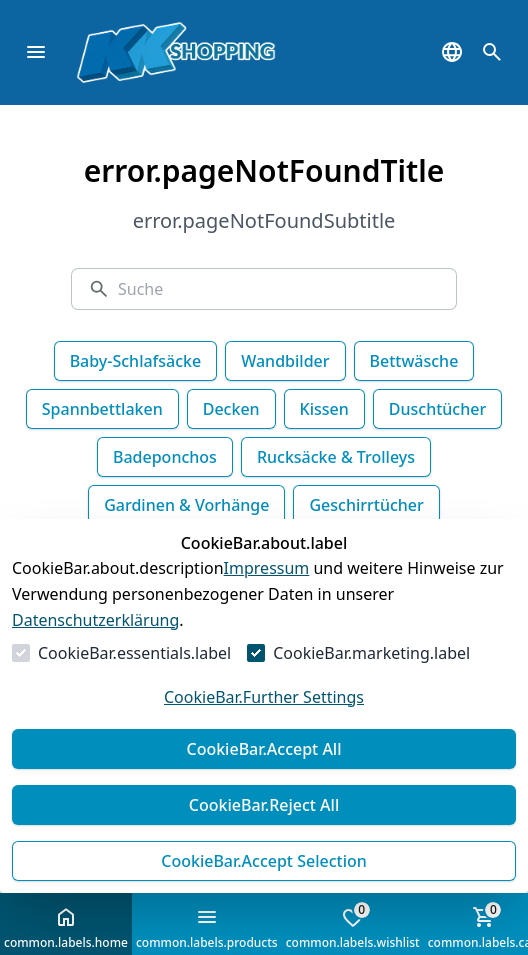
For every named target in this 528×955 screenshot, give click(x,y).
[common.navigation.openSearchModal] (492, 52)
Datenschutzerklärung (95, 620)
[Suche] (279, 289)
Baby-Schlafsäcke (136, 361)
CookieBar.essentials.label (134, 653)
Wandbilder (285, 361)
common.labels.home (66, 928)
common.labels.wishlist (353, 926)
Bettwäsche (414, 361)
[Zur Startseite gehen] (206, 52)
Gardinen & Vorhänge (186, 505)
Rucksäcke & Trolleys (336, 457)
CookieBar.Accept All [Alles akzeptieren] (263, 749)
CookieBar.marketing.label (371, 653)
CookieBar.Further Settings (264, 697)
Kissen (324, 409)
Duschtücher (437, 409)
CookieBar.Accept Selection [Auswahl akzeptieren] (264, 861)
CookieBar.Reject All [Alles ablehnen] (264, 805)
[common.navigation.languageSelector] (452, 52)
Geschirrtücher (366, 505)
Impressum (267, 568)
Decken (231, 409)
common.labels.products (207, 928)
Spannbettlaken (102, 409)
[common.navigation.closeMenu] (36, 52)
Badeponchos (165, 457)
